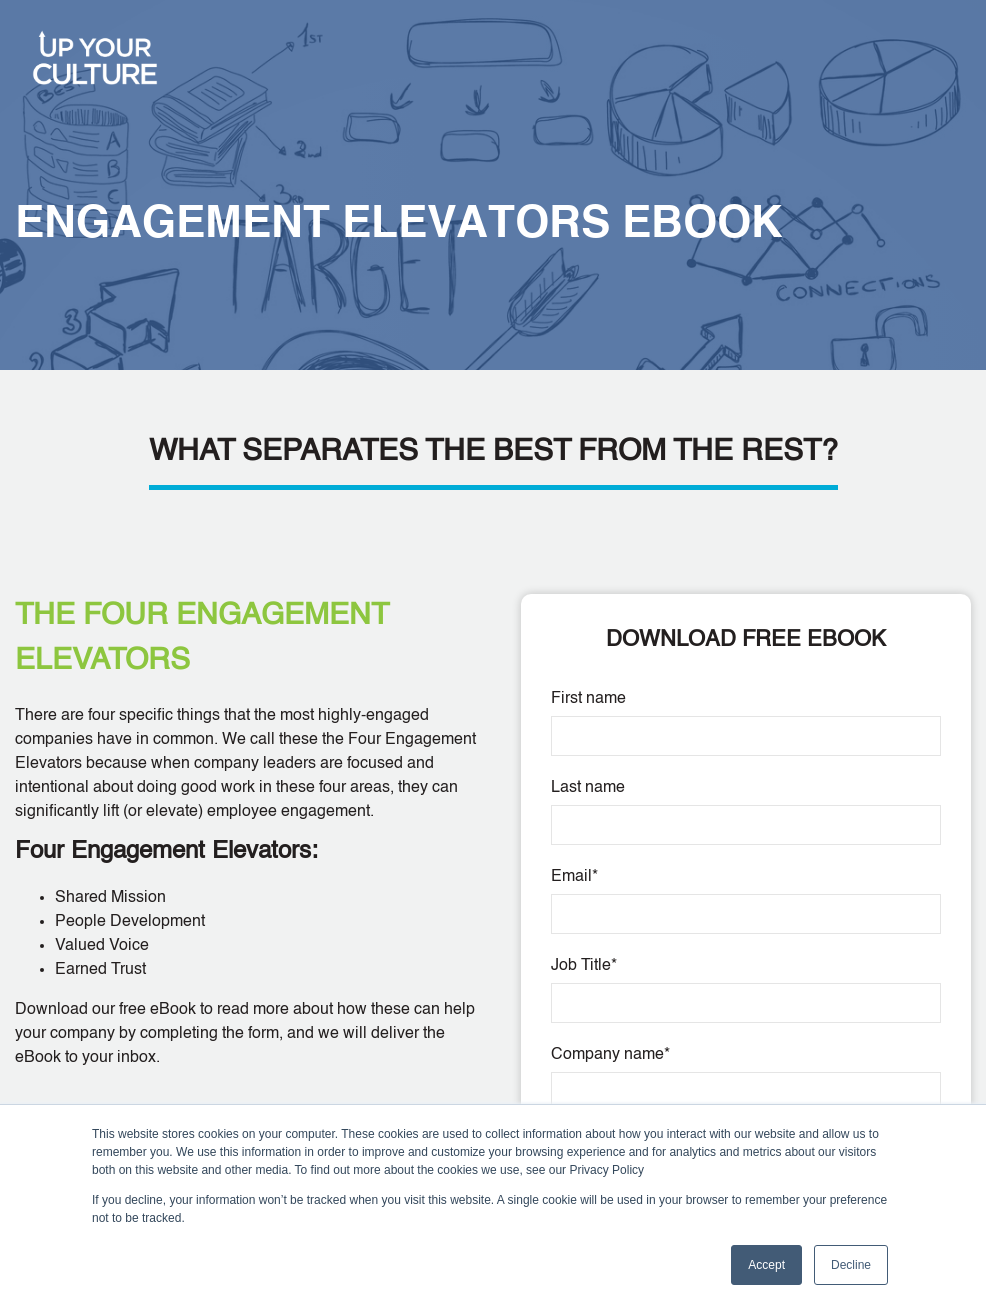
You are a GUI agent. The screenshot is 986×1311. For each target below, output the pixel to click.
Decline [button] (851, 1265)
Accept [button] (766, 1265)
